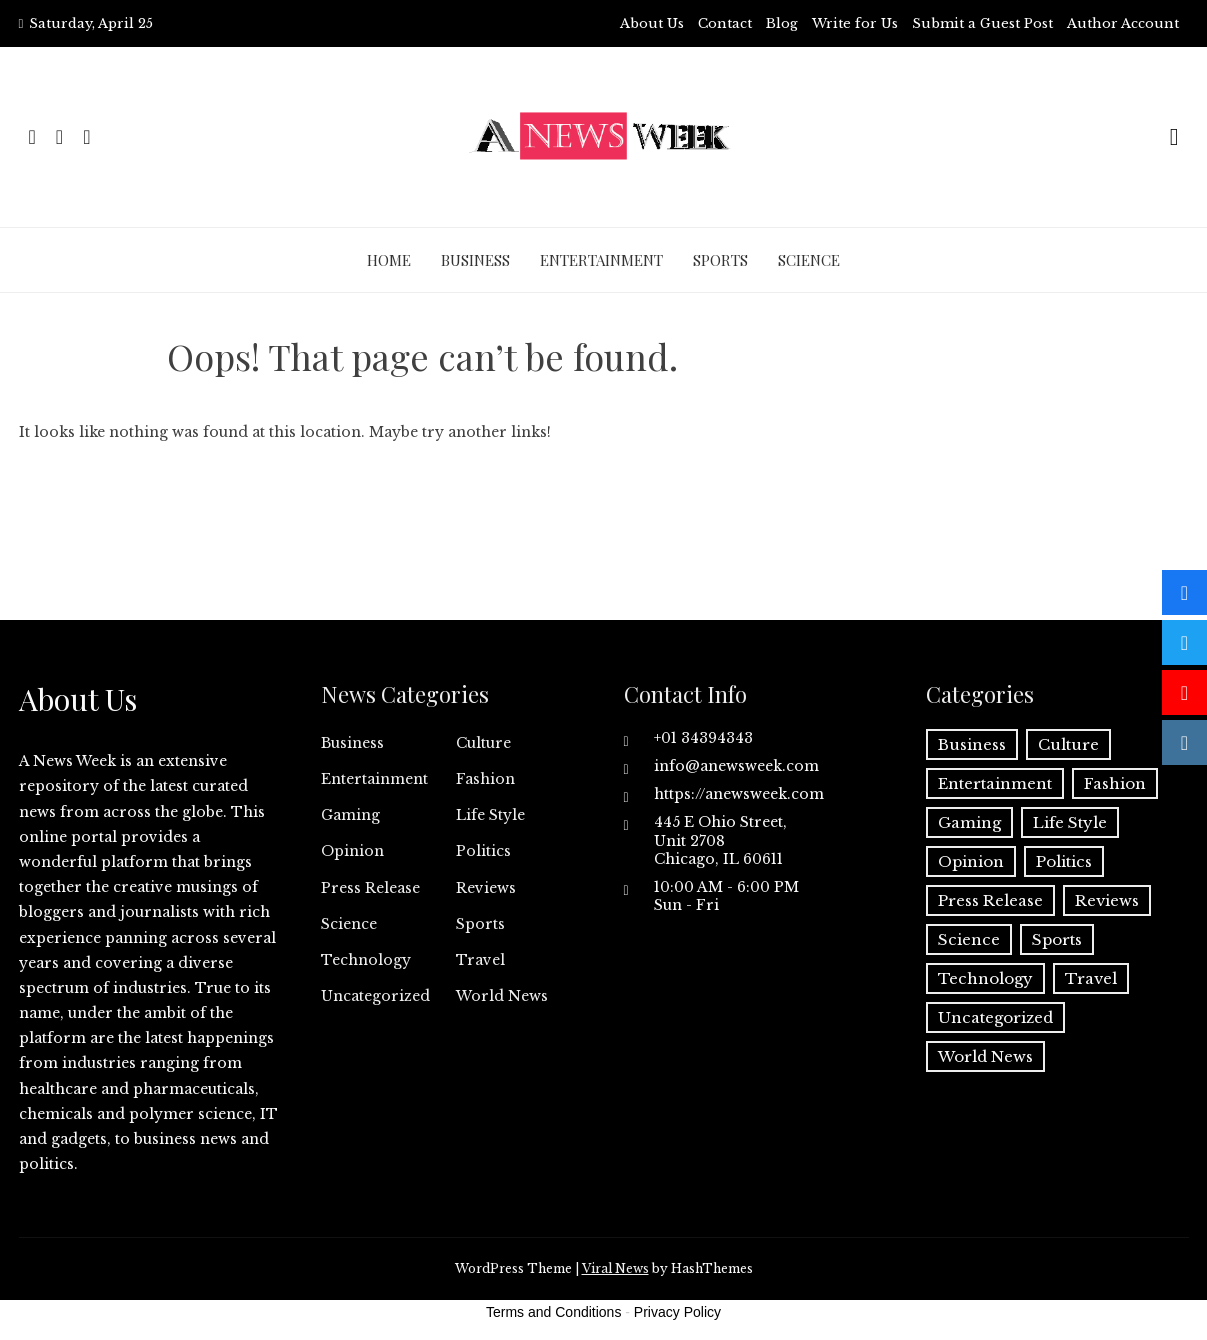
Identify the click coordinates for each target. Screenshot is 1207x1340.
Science (809, 260)
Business (475, 260)
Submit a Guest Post (982, 23)
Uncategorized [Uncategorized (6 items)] (995, 1017)
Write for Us (855, 23)
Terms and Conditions (553, 1312)
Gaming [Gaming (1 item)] (969, 822)
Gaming (350, 815)
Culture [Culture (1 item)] (1068, 744)
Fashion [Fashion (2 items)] (1115, 783)
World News (502, 996)
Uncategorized (375, 996)
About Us (652, 23)
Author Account (1123, 23)
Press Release (370, 888)
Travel (480, 960)
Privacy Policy (677, 1312)
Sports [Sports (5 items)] (1057, 939)
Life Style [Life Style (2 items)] (1070, 822)
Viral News (615, 1268)
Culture (483, 743)
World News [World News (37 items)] (985, 1056)
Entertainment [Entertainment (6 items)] (995, 783)
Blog (782, 23)
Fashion (485, 779)
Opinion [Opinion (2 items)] (971, 861)
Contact (725, 23)
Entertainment (601, 260)
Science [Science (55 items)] (969, 939)
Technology (366, 960)
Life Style (490, 815)
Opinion (352, 851)
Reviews (486, 888)
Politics (483, 851)
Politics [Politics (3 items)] (1064, 861)
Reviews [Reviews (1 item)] (1107, 900)
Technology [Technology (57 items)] (985, 978)
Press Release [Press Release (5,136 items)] (990, 900)
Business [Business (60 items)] (972, 744)
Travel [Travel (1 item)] (1091, 978)
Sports (720, 260)
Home (389, 260)
